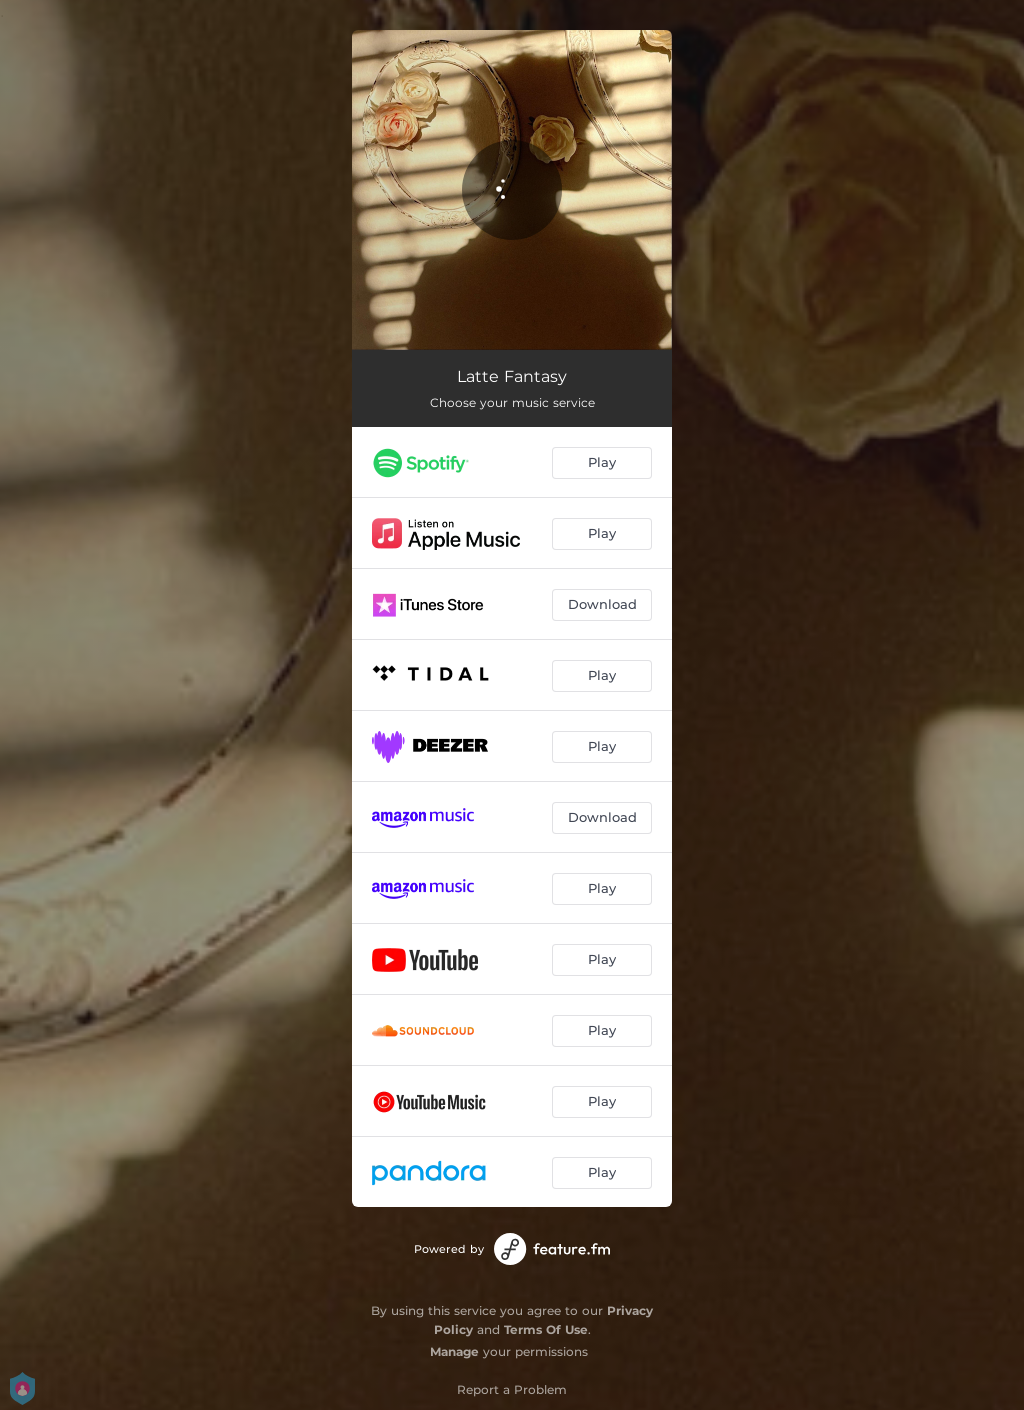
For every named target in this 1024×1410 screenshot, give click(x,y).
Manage (454, 1351)
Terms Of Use (546, 1329)
